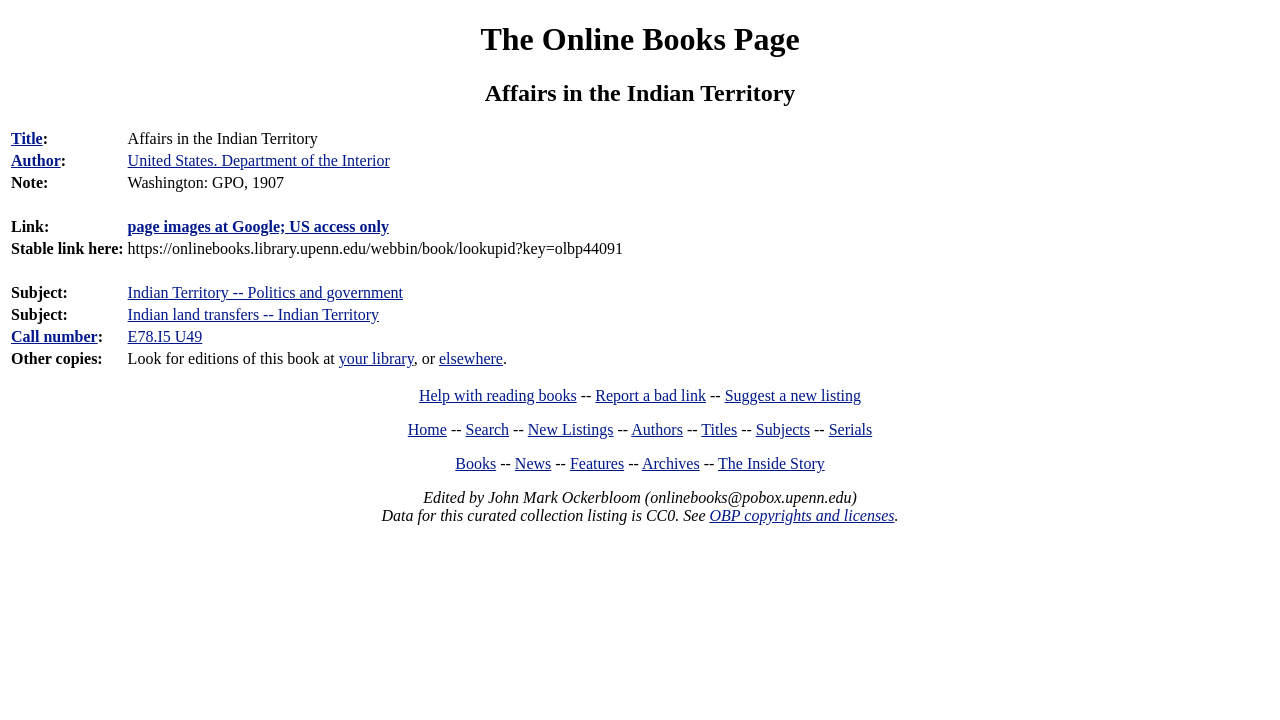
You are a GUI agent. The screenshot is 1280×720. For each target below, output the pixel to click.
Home (427, 429)
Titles (719, 429)
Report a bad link (650, 395)
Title (27, 138)
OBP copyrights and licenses (801, 515)
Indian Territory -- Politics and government (265, 292)
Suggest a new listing (793, 395)
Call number (54, 336)
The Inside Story (771, 463)
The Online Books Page (639, 39)
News (533, 463)
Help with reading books (498, 395)
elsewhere (471, 358)
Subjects (783, 429)
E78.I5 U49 (165, 336)
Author (36, 160)
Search (488, 429)
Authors (657, 429)
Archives (671, 463)
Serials (851, 429)
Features (597, 463)
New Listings (571, 429)
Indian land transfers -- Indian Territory (253, 314)
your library (376, 358)
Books (475, 463)
